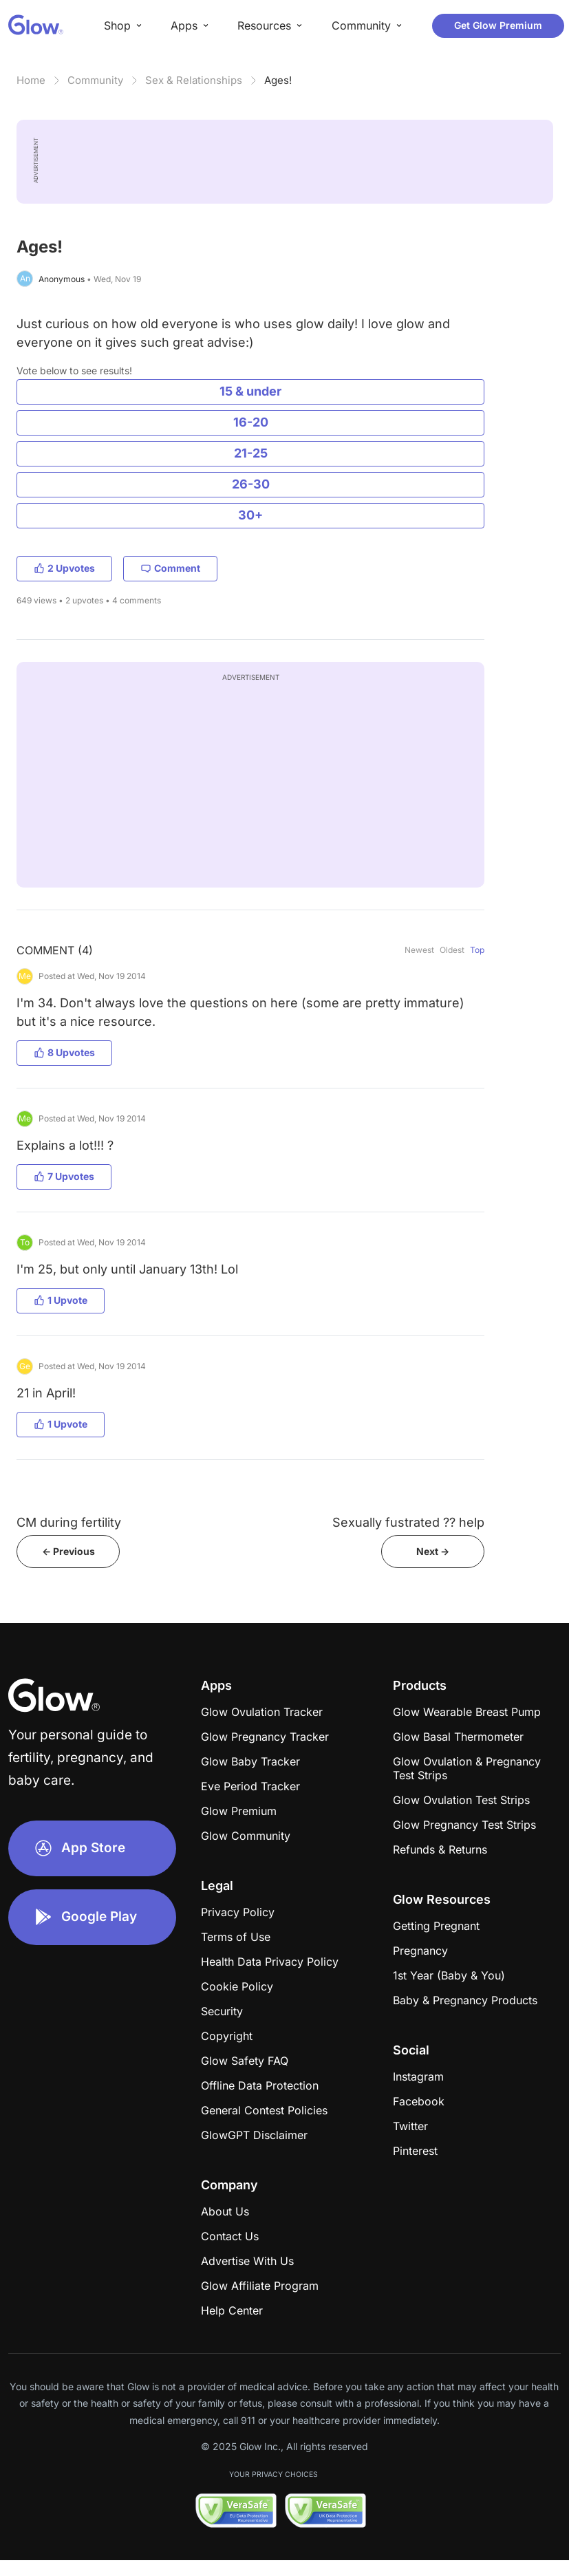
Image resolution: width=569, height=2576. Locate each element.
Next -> (432, 1551)
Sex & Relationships (193, 80)
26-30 (251, 484)
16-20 (250, 422)
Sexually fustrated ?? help (408, 1522)
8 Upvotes (64, 1052)
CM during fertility (69, 1522)
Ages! (278, 80)
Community (95, 80)
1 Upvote (60, 1300)
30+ (250, 515)
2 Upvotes (64, 568)
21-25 (251, 453)
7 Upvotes (64, 1176)
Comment (170, 568)
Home (31, 80)
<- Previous (68, 1551)
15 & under (250, 391)
